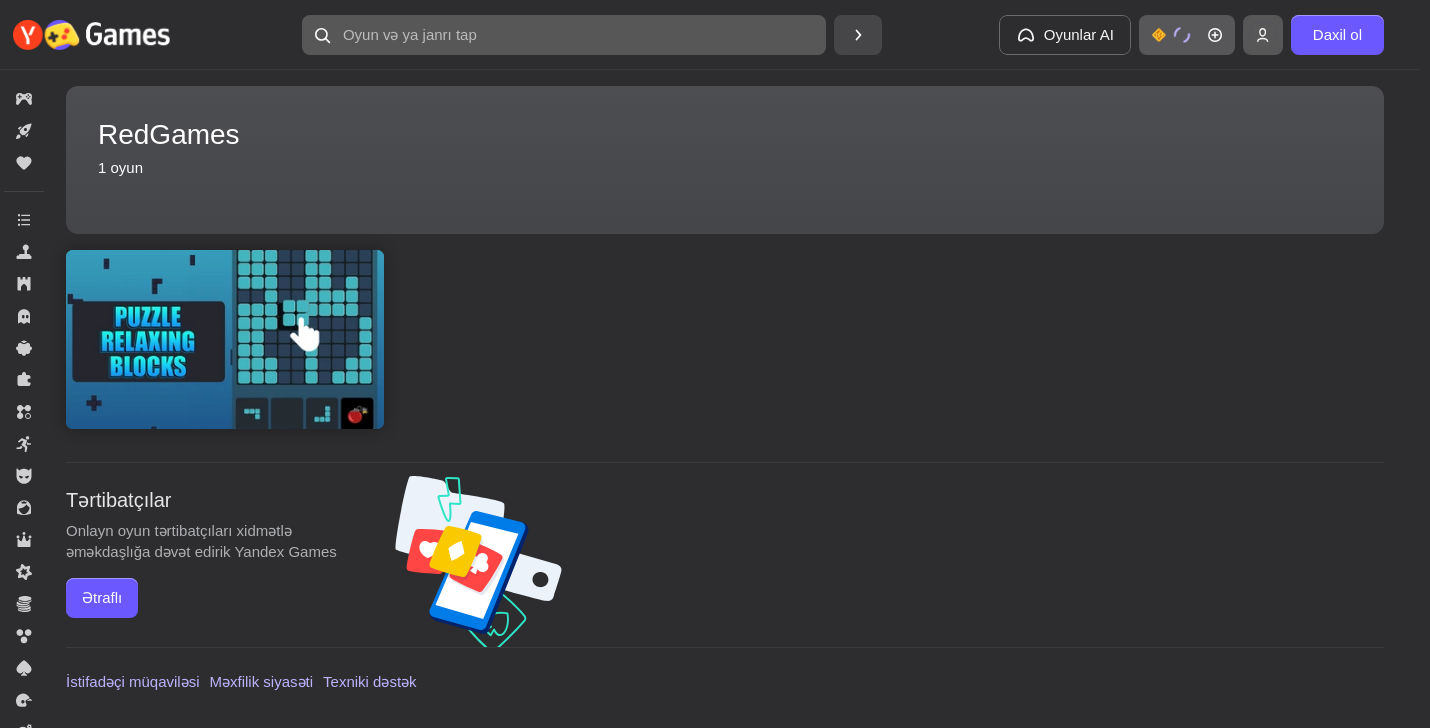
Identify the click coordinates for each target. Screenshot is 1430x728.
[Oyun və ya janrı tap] (564, 35)
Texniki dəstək (370, 681)
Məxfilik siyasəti (262, 681)
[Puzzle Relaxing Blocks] (225, 339)
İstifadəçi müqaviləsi (133, 681)
